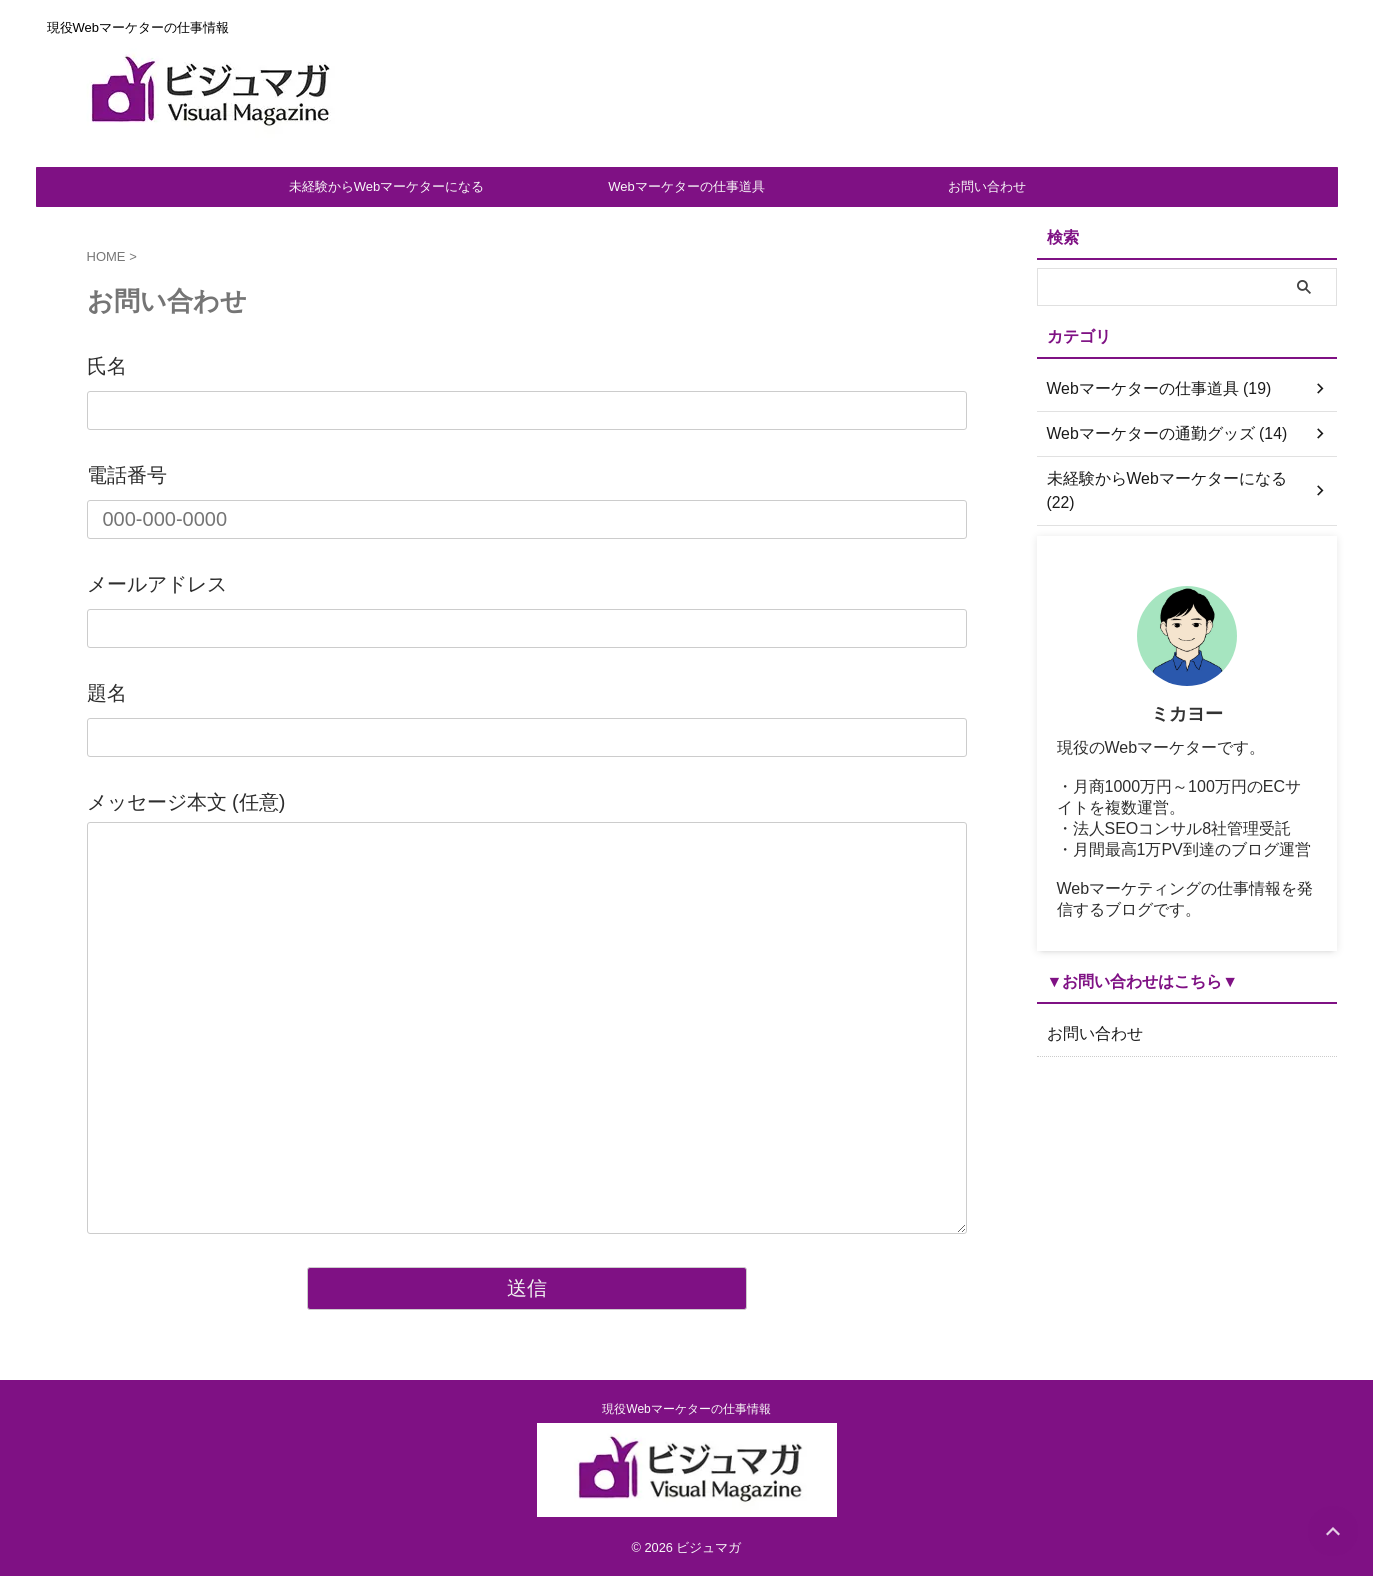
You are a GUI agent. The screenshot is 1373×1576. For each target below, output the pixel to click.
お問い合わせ (987, 186)
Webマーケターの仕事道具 (686, 186)
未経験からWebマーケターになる (387, 186)
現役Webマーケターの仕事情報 (686, 1409)
